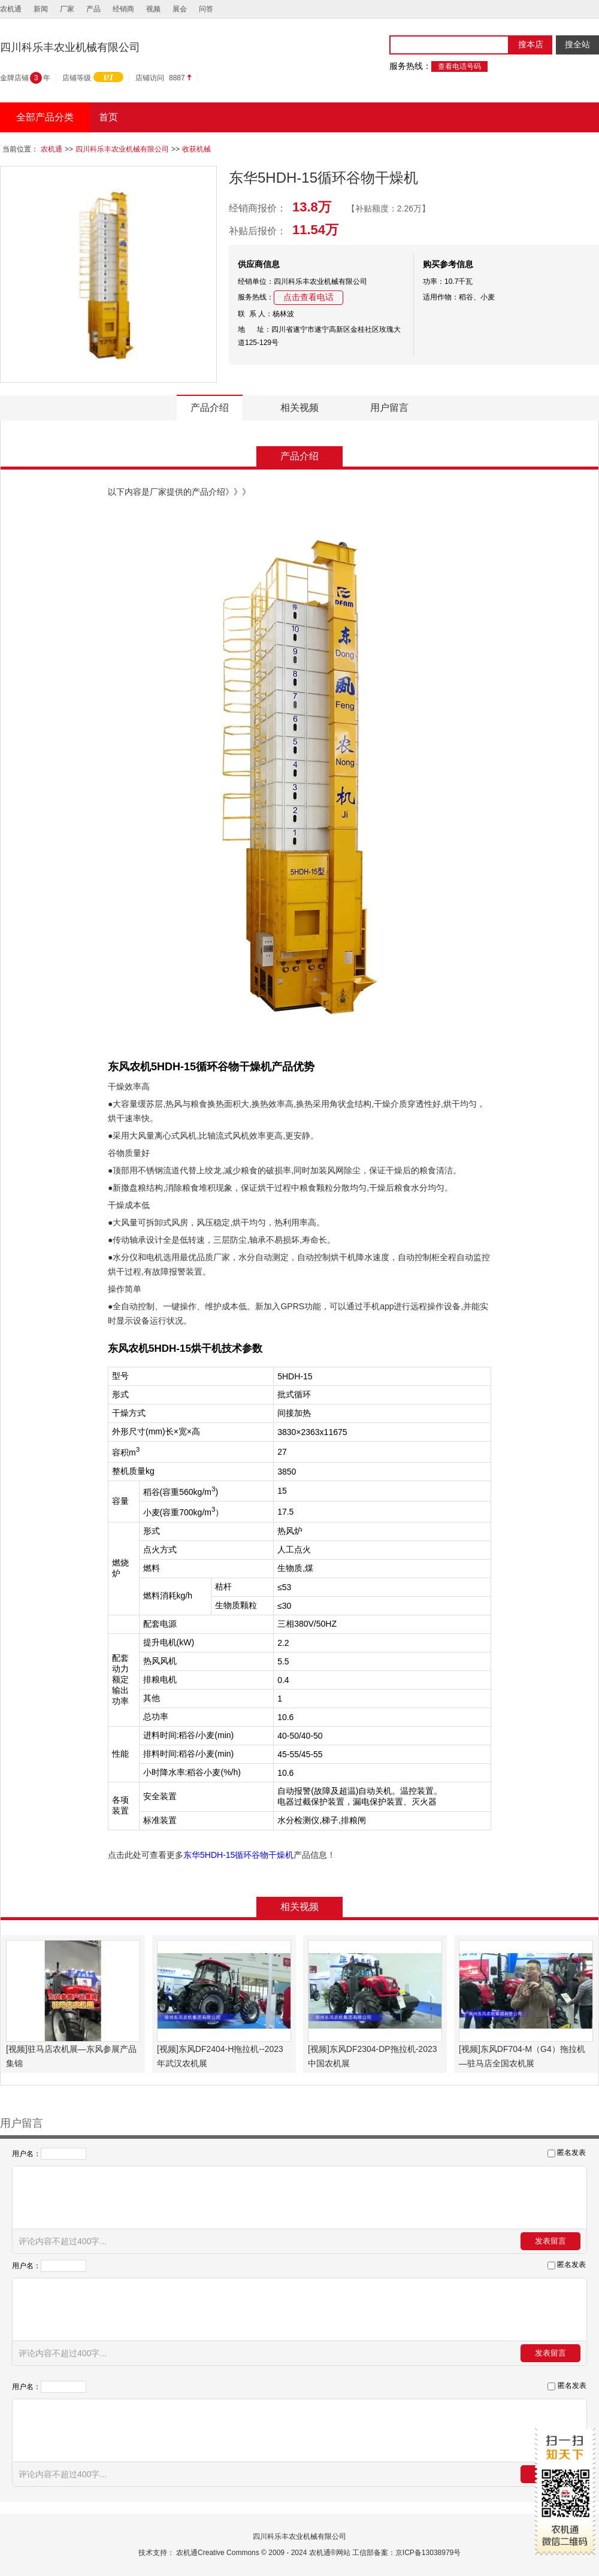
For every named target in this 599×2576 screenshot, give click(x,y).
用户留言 (389, 407)
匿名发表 (571, 2152)
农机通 (11, 9)
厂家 (67, 9)
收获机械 (196, 149)
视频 (153, 9)
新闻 (41, 9)
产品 (93, 9)
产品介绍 (209, 407)
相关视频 (299, 407)
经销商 (123, 9)
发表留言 (550, 2240)
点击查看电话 (308, 297)
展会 (180, 9)
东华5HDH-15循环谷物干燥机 (238, 1855)
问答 (206, 9)
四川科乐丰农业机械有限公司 (122, 149)
